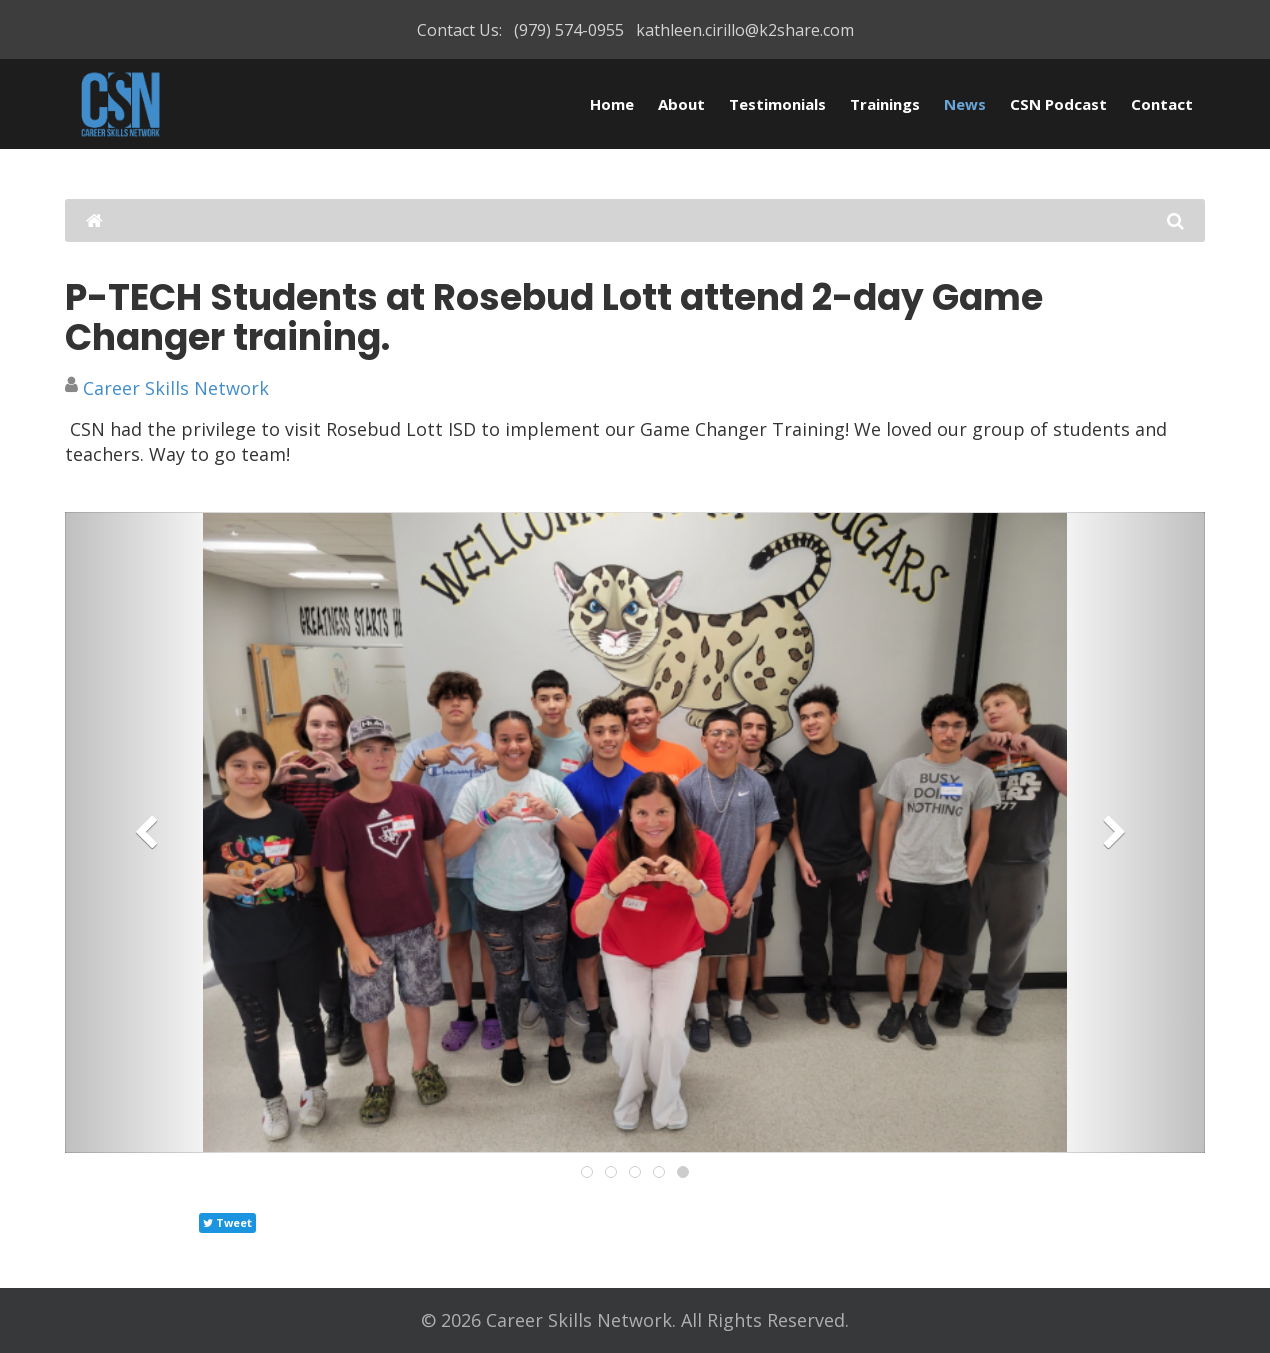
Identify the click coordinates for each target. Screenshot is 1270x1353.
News (965, 104)
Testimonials (777, 104)
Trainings (885, 104)
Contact (1162, 104)
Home (612, 104)
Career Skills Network (176, 388)
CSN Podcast (1058, 104)
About (681, 104)
